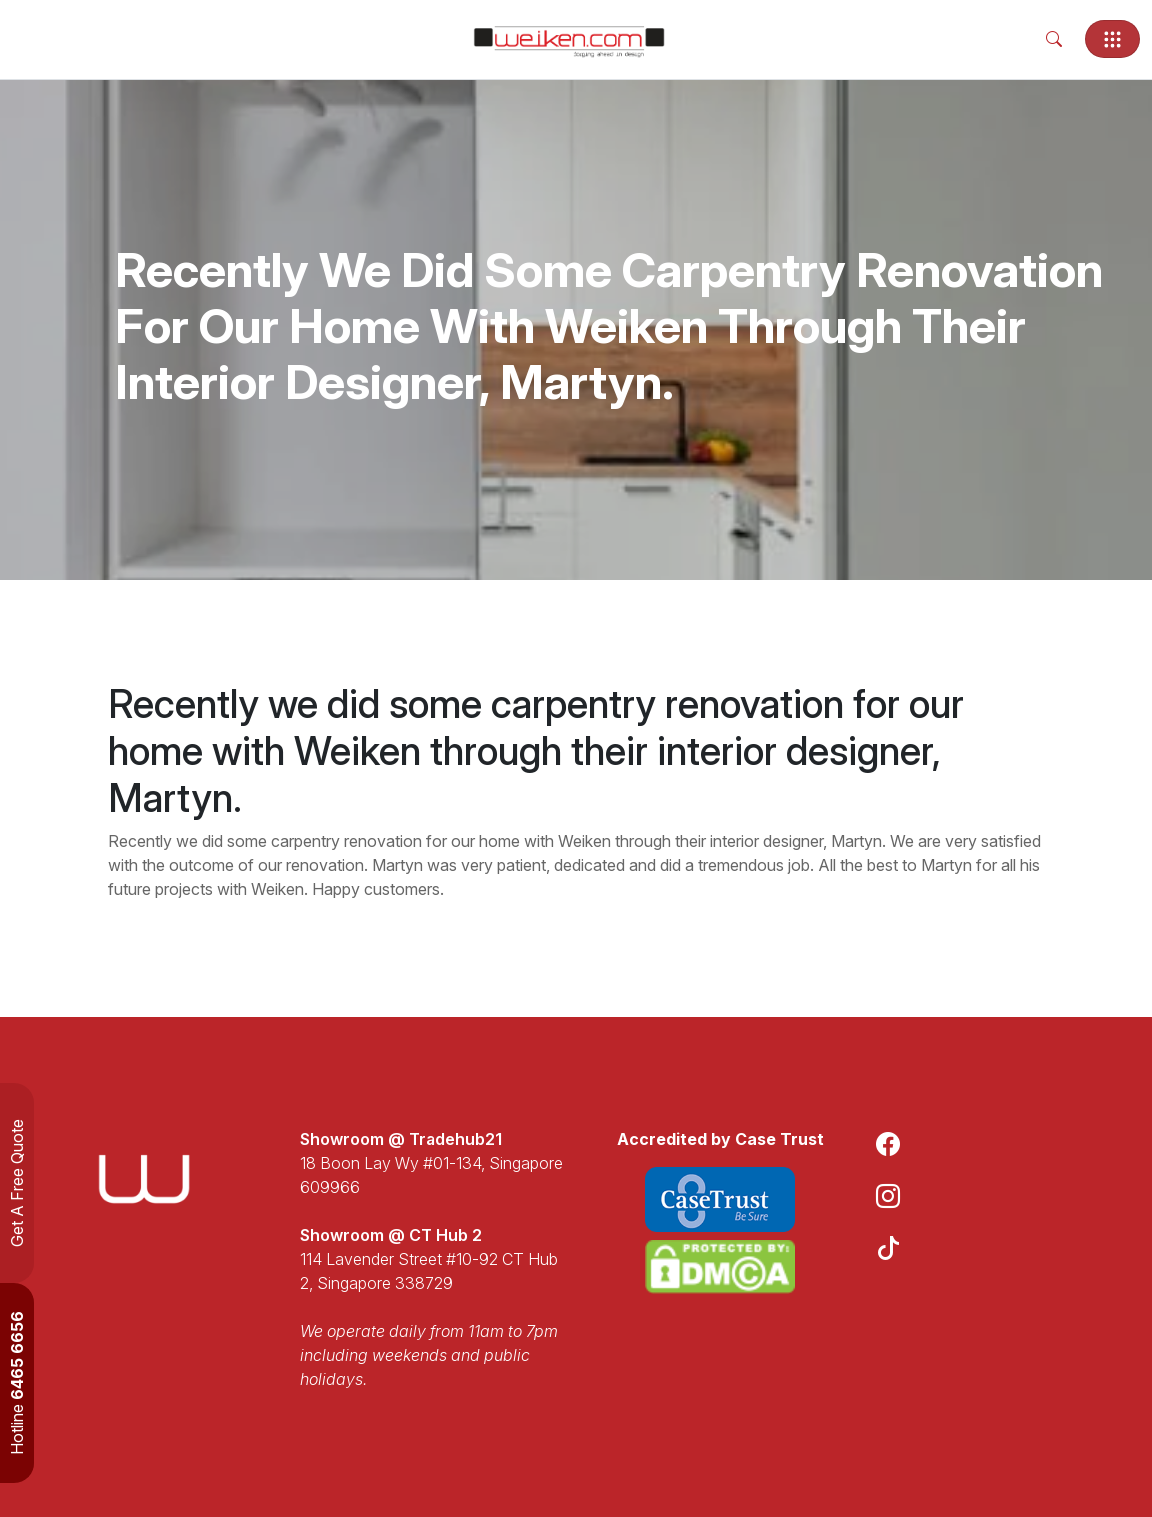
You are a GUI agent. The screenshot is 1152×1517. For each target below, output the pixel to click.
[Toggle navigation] (1112, 39)
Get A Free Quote (17, 1183)
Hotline (17, 1383)
